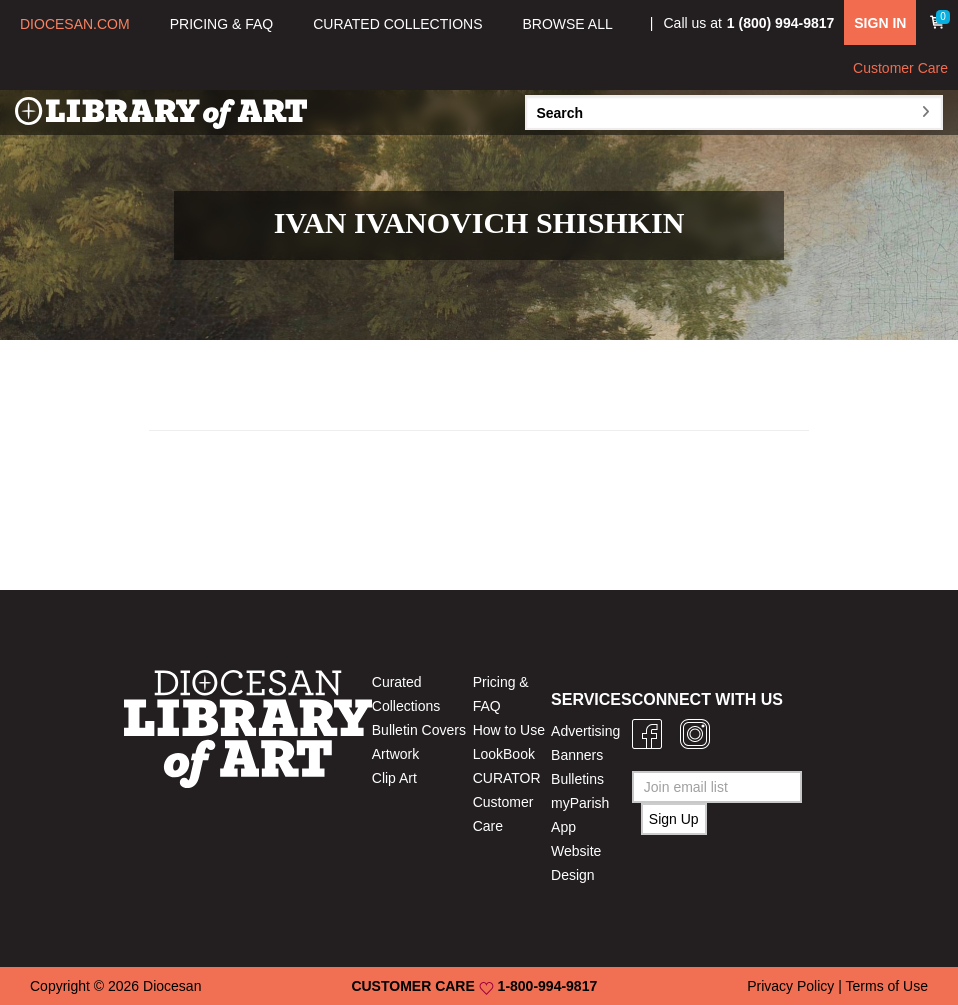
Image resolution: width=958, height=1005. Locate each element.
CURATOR (507, 778)
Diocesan (172, 986)
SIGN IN (880, 23)
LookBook (504, 754)
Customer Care (900, 68)
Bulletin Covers (419, 730)
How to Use (509, 730)
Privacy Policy (790, 986)
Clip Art (394, 778)
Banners (577, 755)
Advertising (585, 731)
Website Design (576, 863)
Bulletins (577, 779)
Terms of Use (887, 986)
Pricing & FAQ (501, 694)
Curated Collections (406, 694)
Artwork (395, 754)
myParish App (580, 815)
